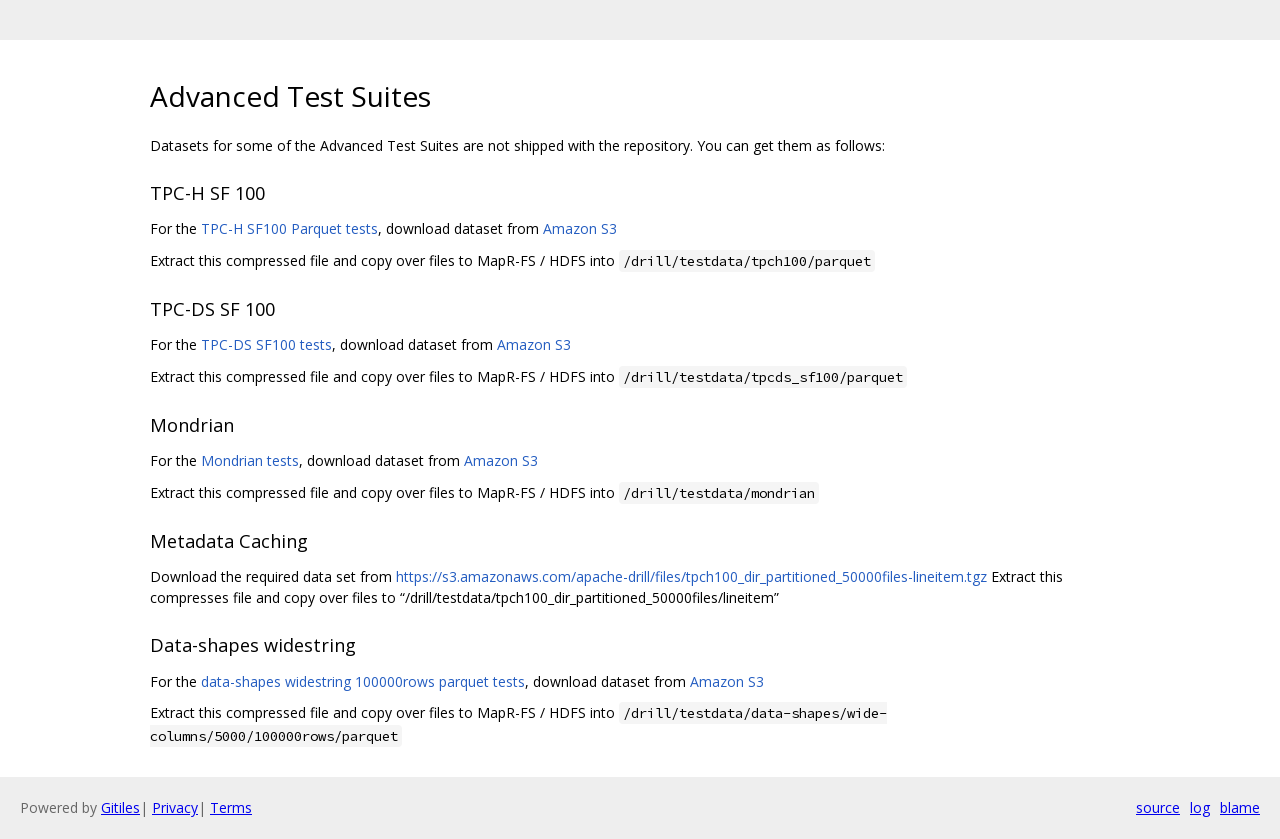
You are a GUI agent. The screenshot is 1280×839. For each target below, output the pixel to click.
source (1158, 807)
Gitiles (120, 807)
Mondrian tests (250, 460)
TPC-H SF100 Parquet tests (289, 228)
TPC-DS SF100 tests (266, 344)
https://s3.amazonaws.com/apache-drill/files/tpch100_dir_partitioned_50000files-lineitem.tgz (691, 576)
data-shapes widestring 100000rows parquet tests (363, 681)
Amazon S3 (580, 228)
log (1200, 807)
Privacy (175, 807)
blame (1240, 807)
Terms (231, 807)
